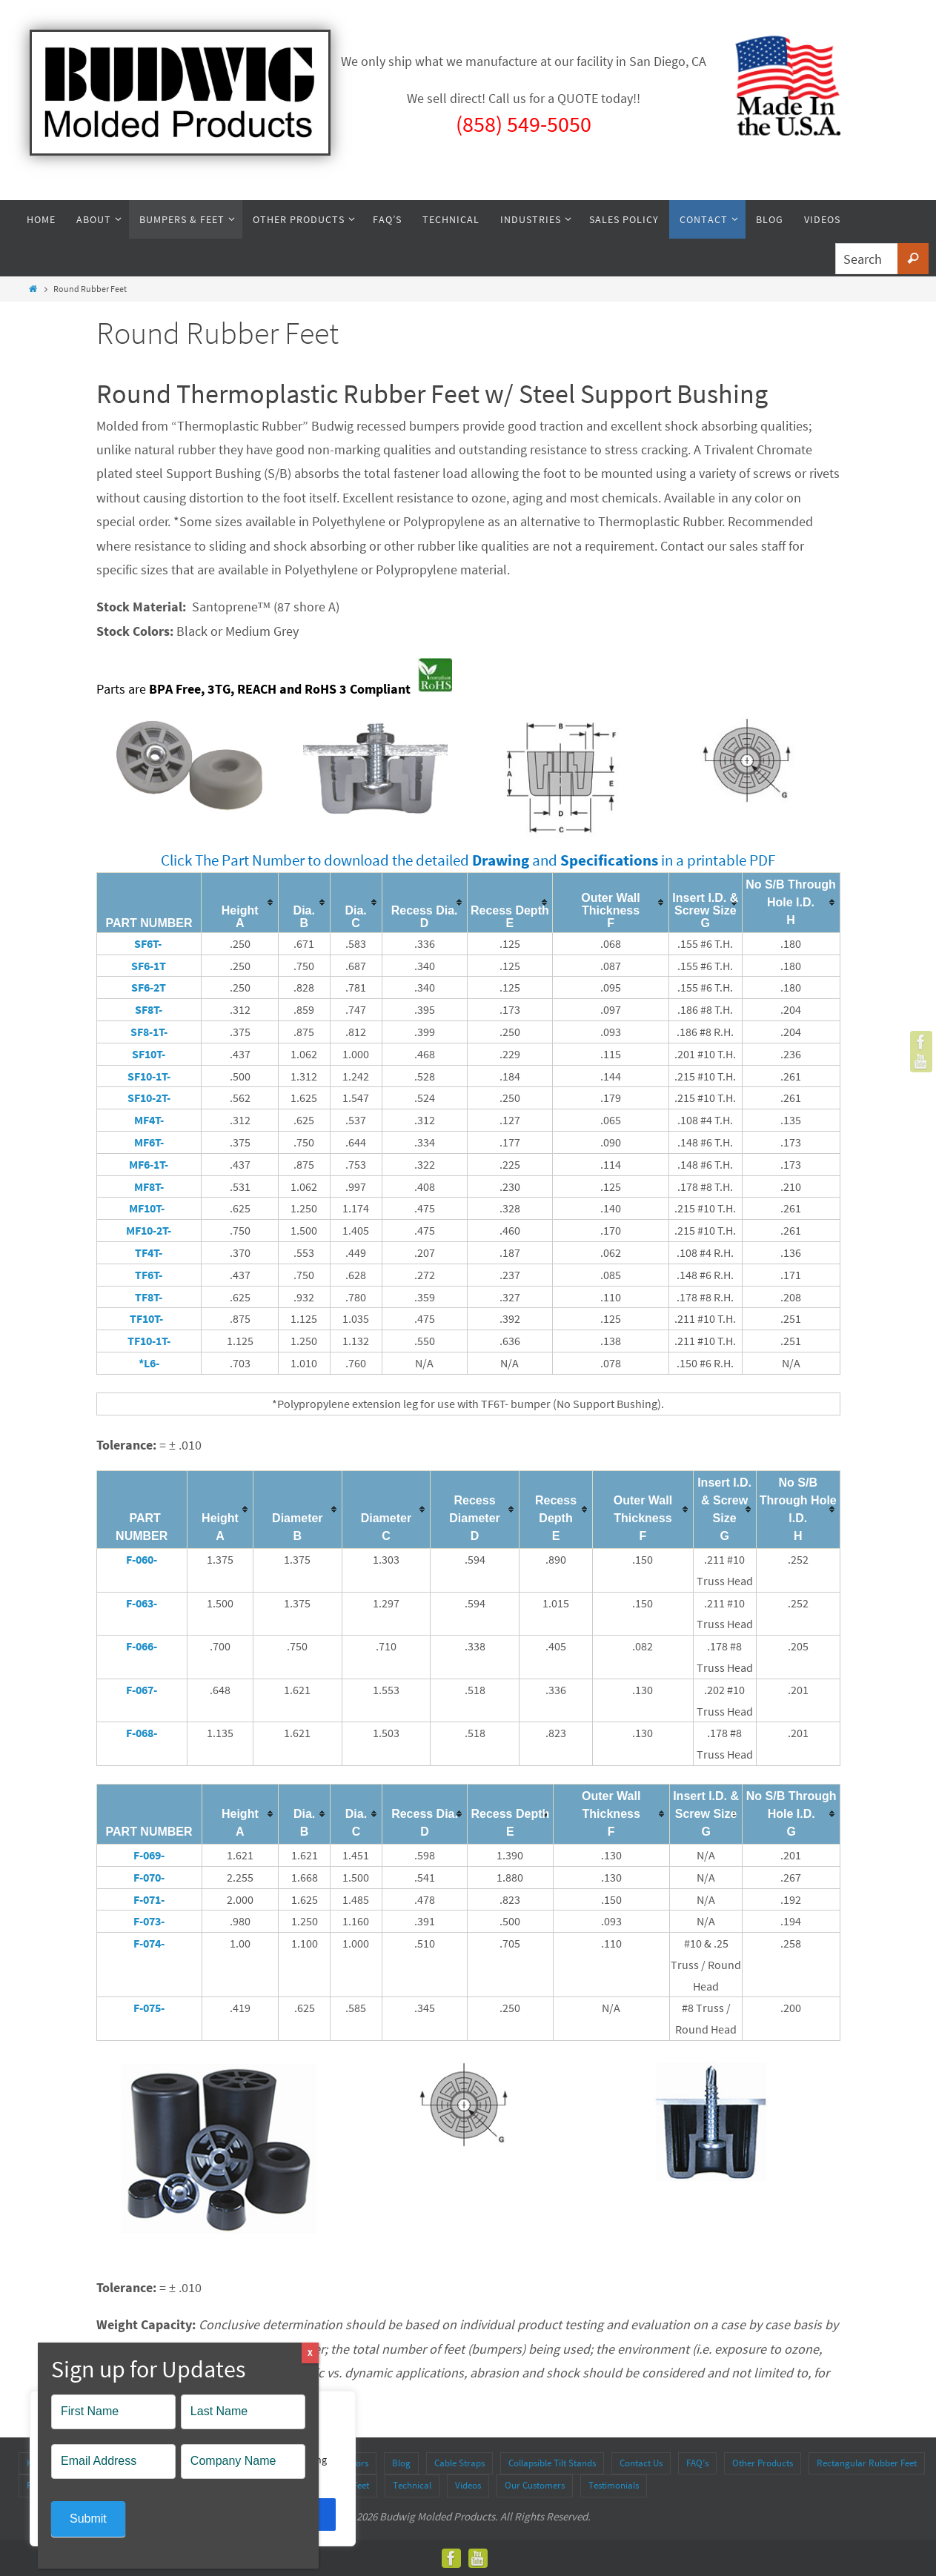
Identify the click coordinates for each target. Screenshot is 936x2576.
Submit (88, 2518)
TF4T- (148, 1252)
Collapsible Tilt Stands (552, 2463)
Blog (401, 2463)
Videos (468, 2485)
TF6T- (148, 1274)
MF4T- (149, 1119)
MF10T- (149, 1208)
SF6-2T (148, 987)
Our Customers (535, 2485)
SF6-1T (148, 965)
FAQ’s (697, 2463)
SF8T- (148, 1009)
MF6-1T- (148, 1164)
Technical (412, 2485)
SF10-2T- (148, 1097)
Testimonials (613, 2485)
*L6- (149, 1362)
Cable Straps (459, 2463)
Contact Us (641, 2463)
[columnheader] (240, 902)
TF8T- (148, 1296)
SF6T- (149, 943)
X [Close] (310, 2352)
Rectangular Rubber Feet (867, 2463)
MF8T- (149, 1186)
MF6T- (149, 1142)
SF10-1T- (148, 1076)
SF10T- (148, 1053)
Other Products (762, 2463)
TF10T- (148, 1318)
